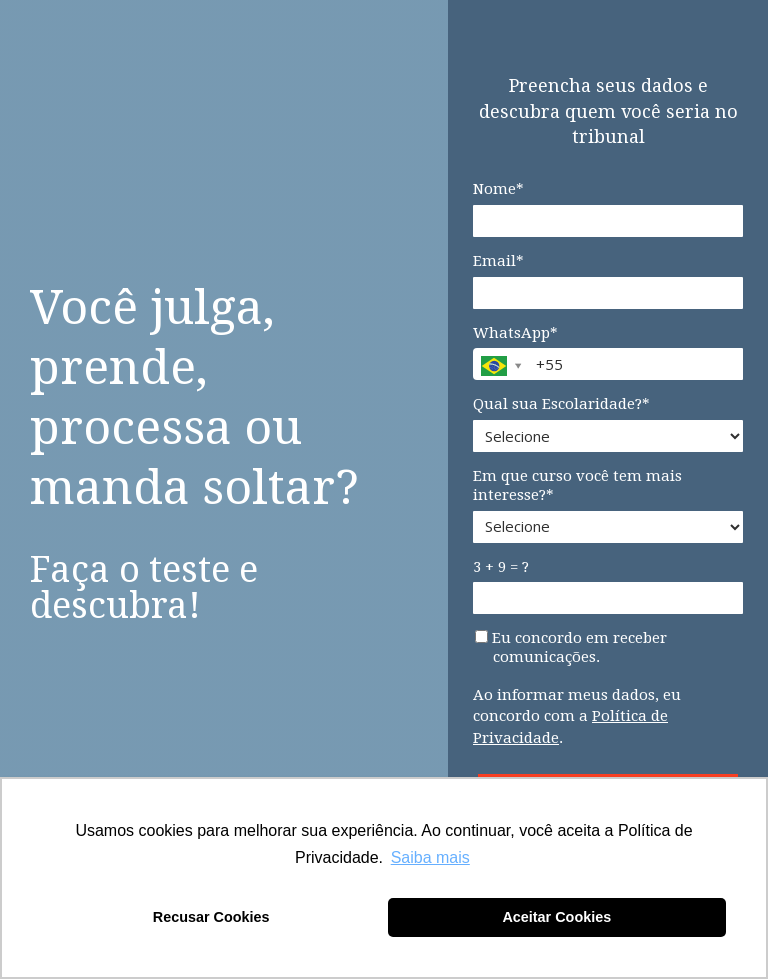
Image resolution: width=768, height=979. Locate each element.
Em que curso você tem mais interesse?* (577, 485)
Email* (498, 261)
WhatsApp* (515, 333)
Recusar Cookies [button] (211, 917)
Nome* (498, 189)
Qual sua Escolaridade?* (561, 404)
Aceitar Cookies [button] (556, 917)
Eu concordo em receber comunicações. (571, 647)
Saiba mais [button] (430, 857)
